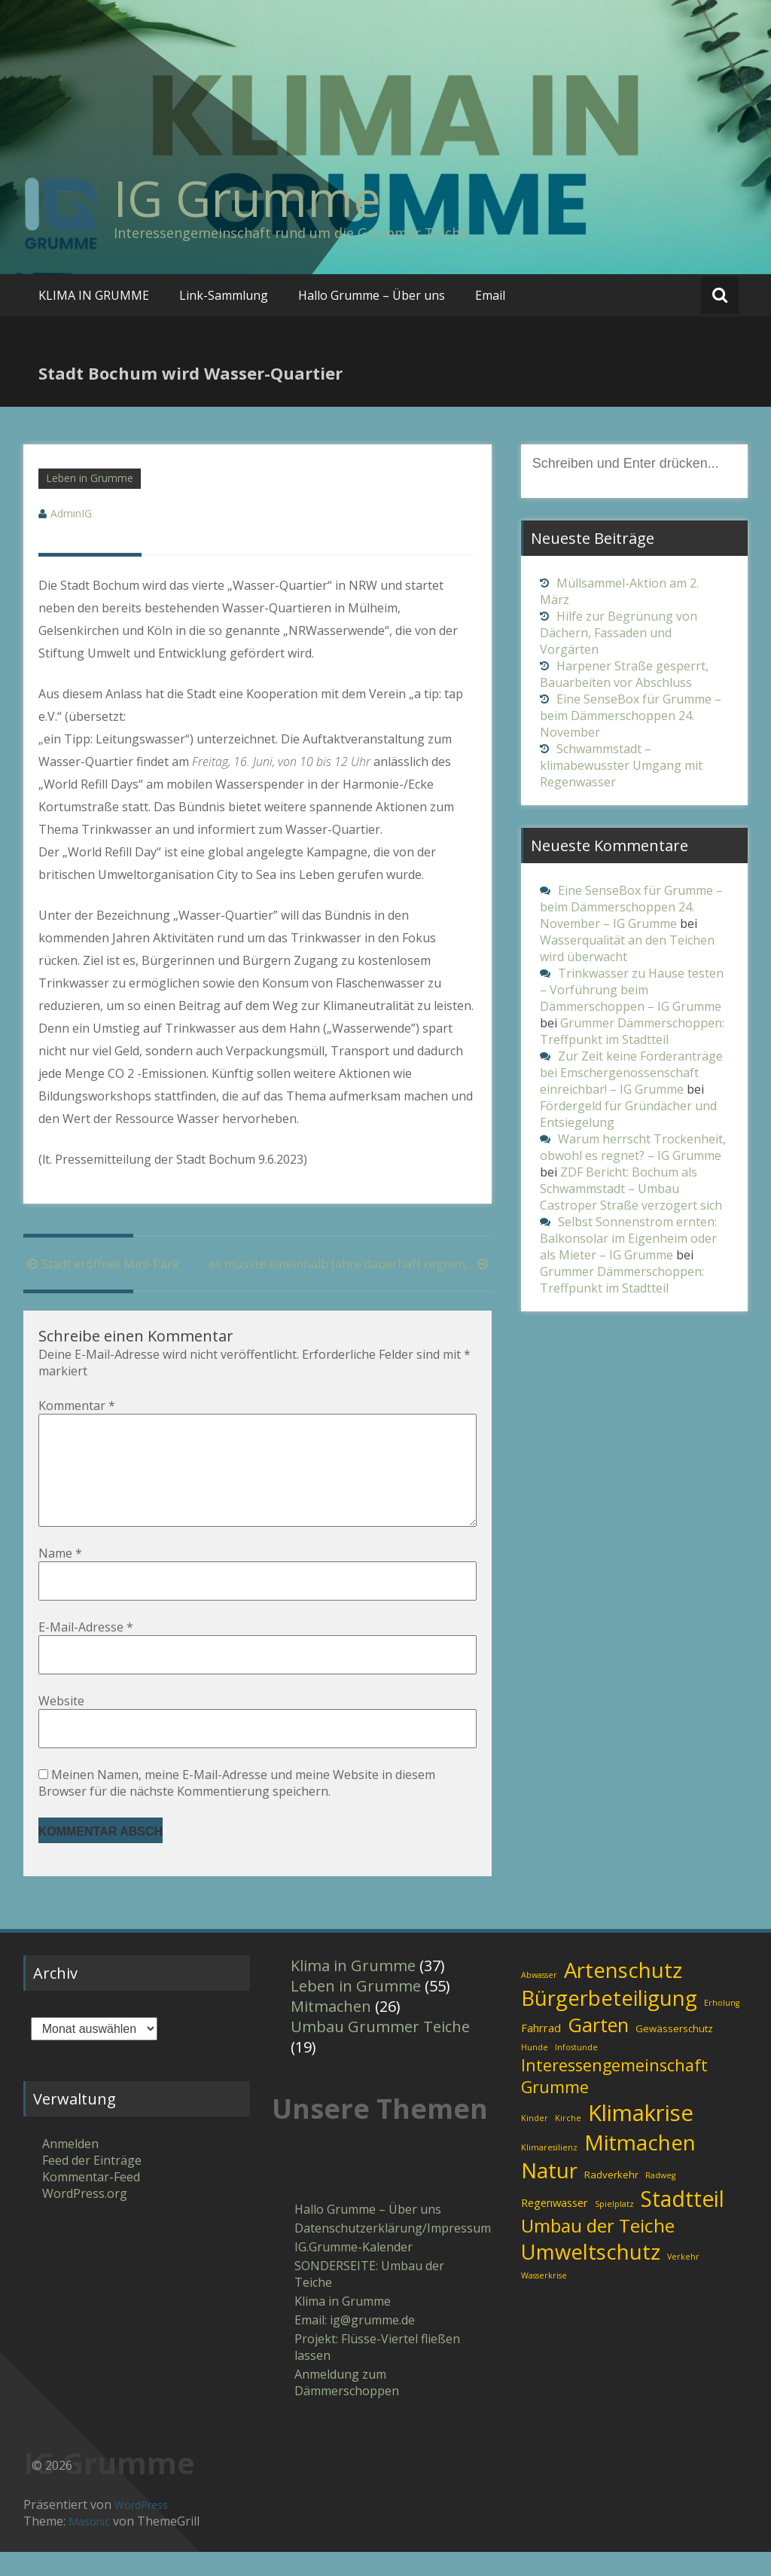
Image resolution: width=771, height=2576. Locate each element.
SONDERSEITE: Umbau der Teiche (369, 2298)
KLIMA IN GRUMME (93, 295)
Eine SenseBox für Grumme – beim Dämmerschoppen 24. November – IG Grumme (631, 907)
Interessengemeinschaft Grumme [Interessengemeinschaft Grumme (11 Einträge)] (614, 2100)
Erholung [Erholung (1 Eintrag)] (721, 2027)
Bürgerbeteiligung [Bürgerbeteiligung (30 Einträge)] (609, 2022)
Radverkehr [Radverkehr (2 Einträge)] (611, 2198)
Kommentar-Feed (91, 2201)
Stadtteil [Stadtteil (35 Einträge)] (682, 2222)
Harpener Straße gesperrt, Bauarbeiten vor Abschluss (624, 674)
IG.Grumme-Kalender (353, 2271)
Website (61, 1725)
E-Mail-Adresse (85, 1651)
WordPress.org (84, 2217)
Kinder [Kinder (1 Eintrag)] (534, 2142)
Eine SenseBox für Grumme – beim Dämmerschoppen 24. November (630, 715)
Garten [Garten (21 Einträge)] (598, 2049)
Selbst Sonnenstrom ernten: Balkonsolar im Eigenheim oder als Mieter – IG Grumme (628, 1238)
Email (490, 295)
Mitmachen (331, 2030)
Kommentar (76, 1405)
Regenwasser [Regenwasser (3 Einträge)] (554, 2226)
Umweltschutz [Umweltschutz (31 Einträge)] (590, 2276)
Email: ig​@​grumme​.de (354, 2344)
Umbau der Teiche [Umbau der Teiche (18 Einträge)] (598, 2249)
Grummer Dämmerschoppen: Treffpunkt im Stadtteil (632, 1031)
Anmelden (70, 2167)
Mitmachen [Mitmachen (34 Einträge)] (640, 2166)
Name (60, 1577)
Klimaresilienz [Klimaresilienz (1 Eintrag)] (549, 2171)
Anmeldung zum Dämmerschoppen (346, 2406)
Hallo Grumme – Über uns (371, 295)
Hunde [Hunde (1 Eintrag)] (534, 2071)
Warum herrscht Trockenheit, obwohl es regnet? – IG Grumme (633, 1147)
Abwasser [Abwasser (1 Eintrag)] (539, 1999)
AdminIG (71, 513)
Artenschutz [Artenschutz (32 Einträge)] (623, 1993)
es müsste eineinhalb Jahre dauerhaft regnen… (350, 1264)
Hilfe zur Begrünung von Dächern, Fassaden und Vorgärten (618, 633)
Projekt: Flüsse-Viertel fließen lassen (377, 2371)
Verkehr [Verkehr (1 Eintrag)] (683, 2280)
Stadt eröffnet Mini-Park (101, 1264)
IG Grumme (247, 198)
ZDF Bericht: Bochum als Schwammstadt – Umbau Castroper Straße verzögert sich (631, 1188)
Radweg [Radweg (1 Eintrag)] (660, 2199)
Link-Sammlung (223, 295)
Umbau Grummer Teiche (380, 2050)
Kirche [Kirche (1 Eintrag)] (568, 2142)
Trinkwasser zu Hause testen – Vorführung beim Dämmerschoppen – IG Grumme (632, 990)
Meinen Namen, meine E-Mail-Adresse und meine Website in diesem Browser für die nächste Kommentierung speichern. (236, 1807)
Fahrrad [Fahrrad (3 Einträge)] (541, 2051)
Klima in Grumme (353, 1989)
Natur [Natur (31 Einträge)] (549, 2194)
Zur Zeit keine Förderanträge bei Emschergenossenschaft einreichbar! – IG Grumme (631, 1072)
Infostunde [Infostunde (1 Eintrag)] (576, 2071)
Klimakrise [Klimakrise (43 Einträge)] (640, 2137)
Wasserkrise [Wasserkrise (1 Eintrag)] (544, 2299)
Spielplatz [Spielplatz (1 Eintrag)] (614, 2228)
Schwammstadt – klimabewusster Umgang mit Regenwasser (621, 765)
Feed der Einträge (92, 2184)
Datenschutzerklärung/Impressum (383, 2252)
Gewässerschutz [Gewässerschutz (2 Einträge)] (674, 2052)
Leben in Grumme (89, 478)
